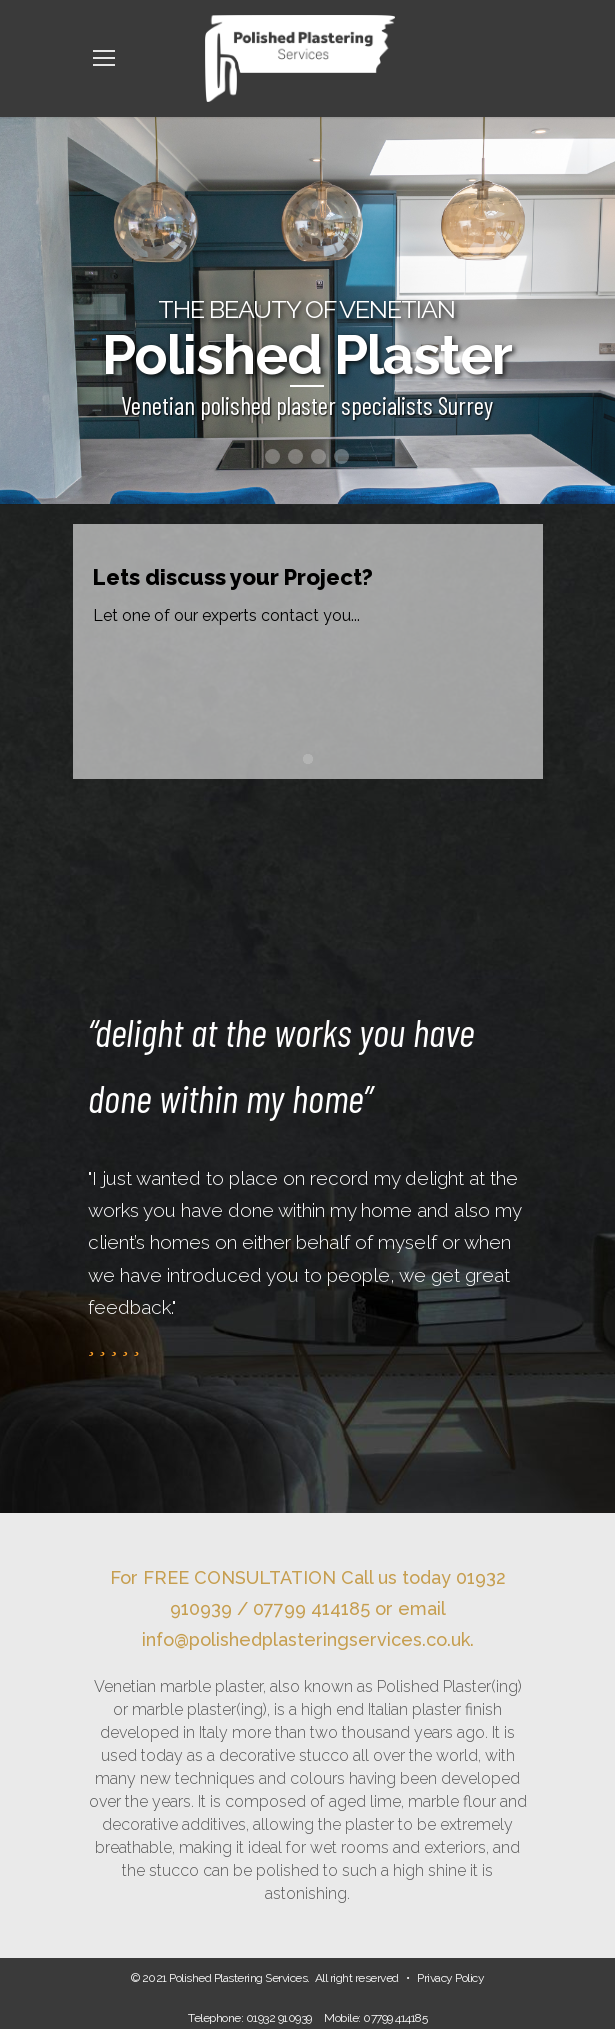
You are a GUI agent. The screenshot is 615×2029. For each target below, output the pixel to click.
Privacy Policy (450, 1978)
